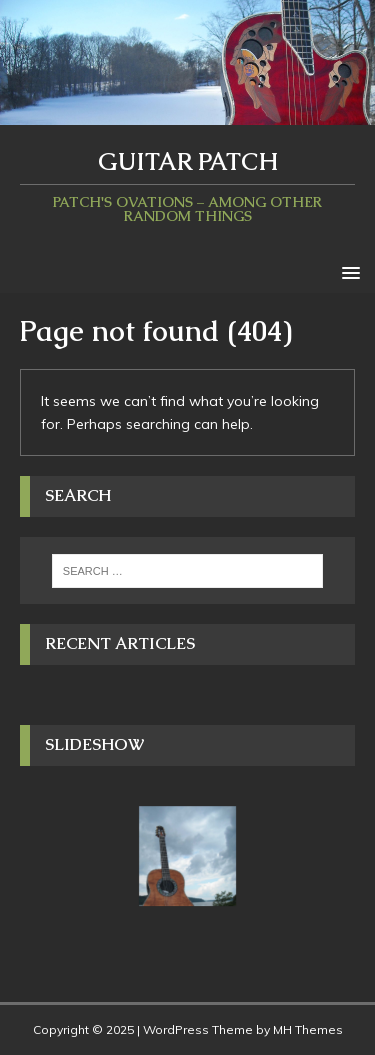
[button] (347, 271)
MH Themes (308, 1029)
